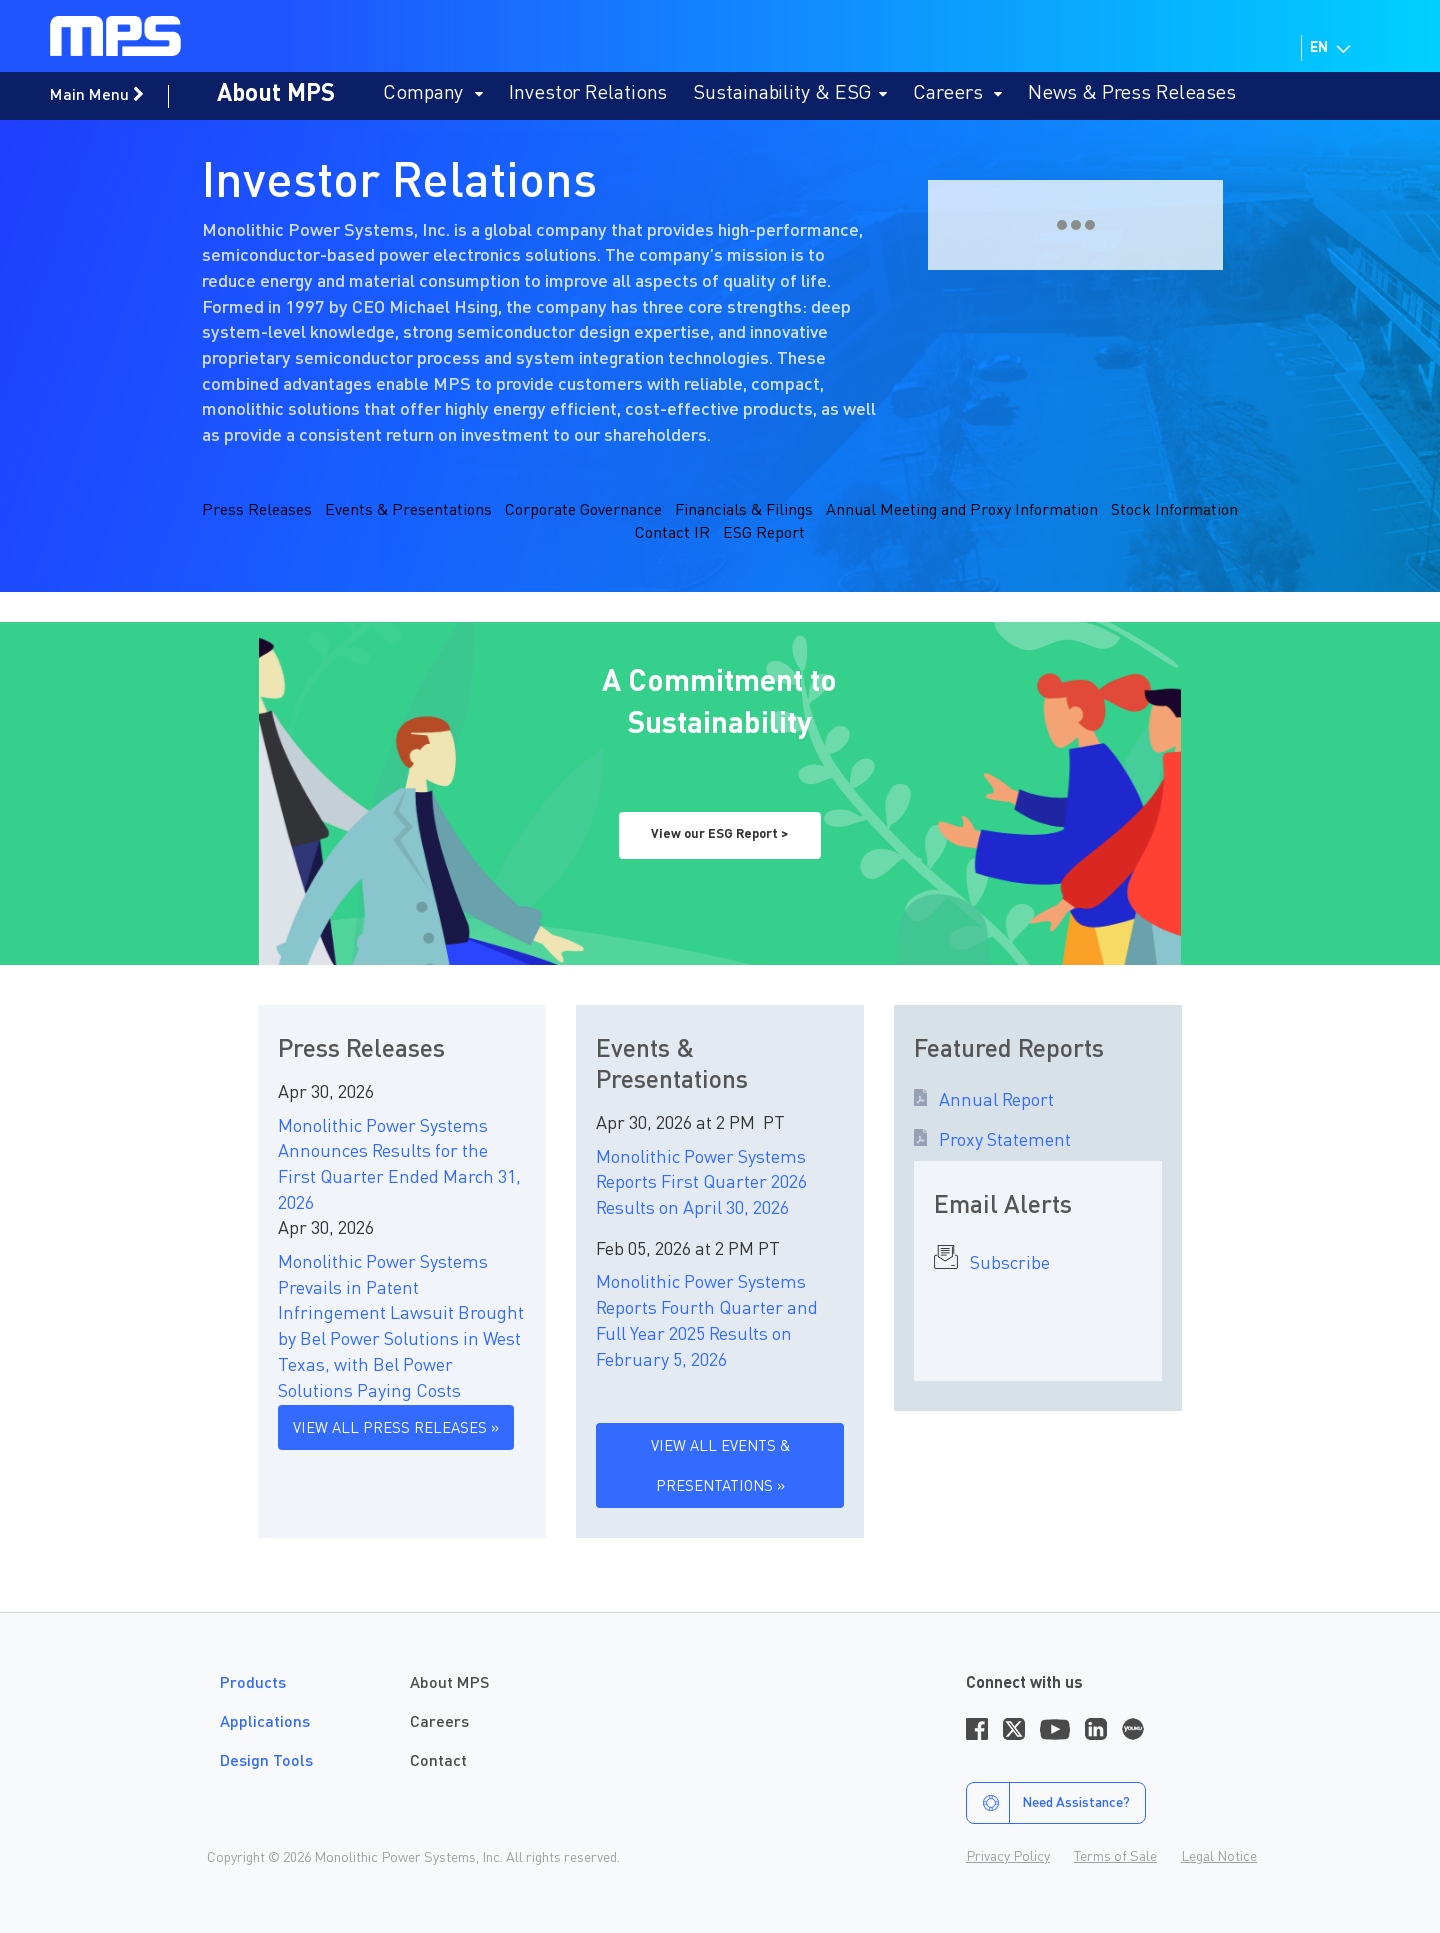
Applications (265, 1723)
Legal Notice (1219, 1857)
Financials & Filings (744, 511)
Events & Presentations (408, 511)
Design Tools (266, 1762)
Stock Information (1174, 511)
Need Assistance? (1048, 1803)
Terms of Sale (1115, 1857)
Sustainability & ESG (790, 94)
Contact (438, 1762)
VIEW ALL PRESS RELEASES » (396, 1429)
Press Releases (257, 511)
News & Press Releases (1132, 94)
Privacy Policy (1008, 1857)
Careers (957, 94)
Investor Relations (588, 94)
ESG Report (764, 534)
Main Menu (97, 95)
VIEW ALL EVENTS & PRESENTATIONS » (720, 1467)
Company (433, 94)
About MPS (276, 95)
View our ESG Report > (719, 834)
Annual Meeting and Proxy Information (962, 511)
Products (253, 1684)
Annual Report (990, 1101)
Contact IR (672, 534)
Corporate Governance (583, 511)
